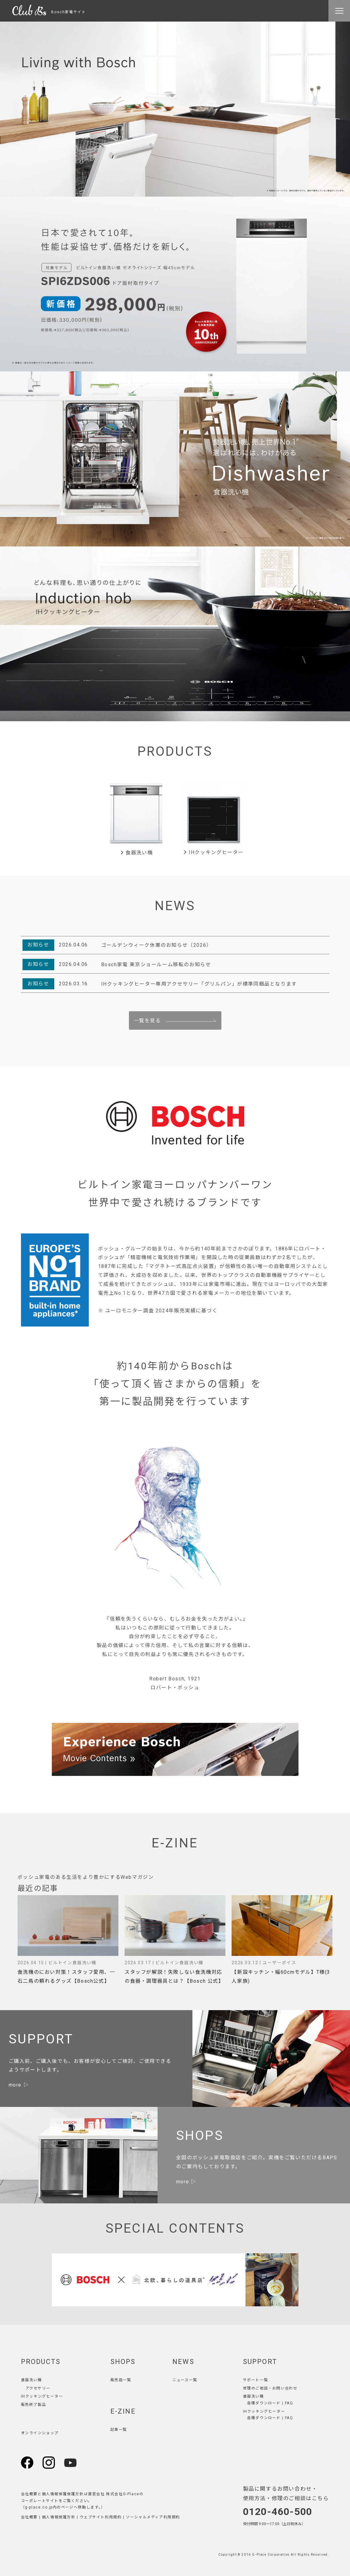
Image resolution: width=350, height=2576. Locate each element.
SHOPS (123, 2361)
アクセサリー (38, 2388)
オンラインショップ (40, 2433)
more (15, 2085)
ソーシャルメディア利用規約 (153, 2517)
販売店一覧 (120, 2380)
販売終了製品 (33, 2404)
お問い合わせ (285, 2388)
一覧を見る (147, 1021)
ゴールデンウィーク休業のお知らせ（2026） (156, 945)
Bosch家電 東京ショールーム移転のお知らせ (156, 964)
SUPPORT (260, 2361)
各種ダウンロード (264, 2403)
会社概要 (29, 2517)
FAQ (289, 2403)
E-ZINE (123, 2411)
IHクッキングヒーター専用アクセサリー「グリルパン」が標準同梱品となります (199, 984)
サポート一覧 (255, 2380)
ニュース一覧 (184, 2380)
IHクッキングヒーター (213, 852)
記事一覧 (118, 2429)
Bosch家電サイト (49, 12)
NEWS (183, 2361)
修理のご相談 (255, 2388)
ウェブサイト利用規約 (100, 2517)
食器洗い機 (136, 853)
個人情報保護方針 (59, 2517)
